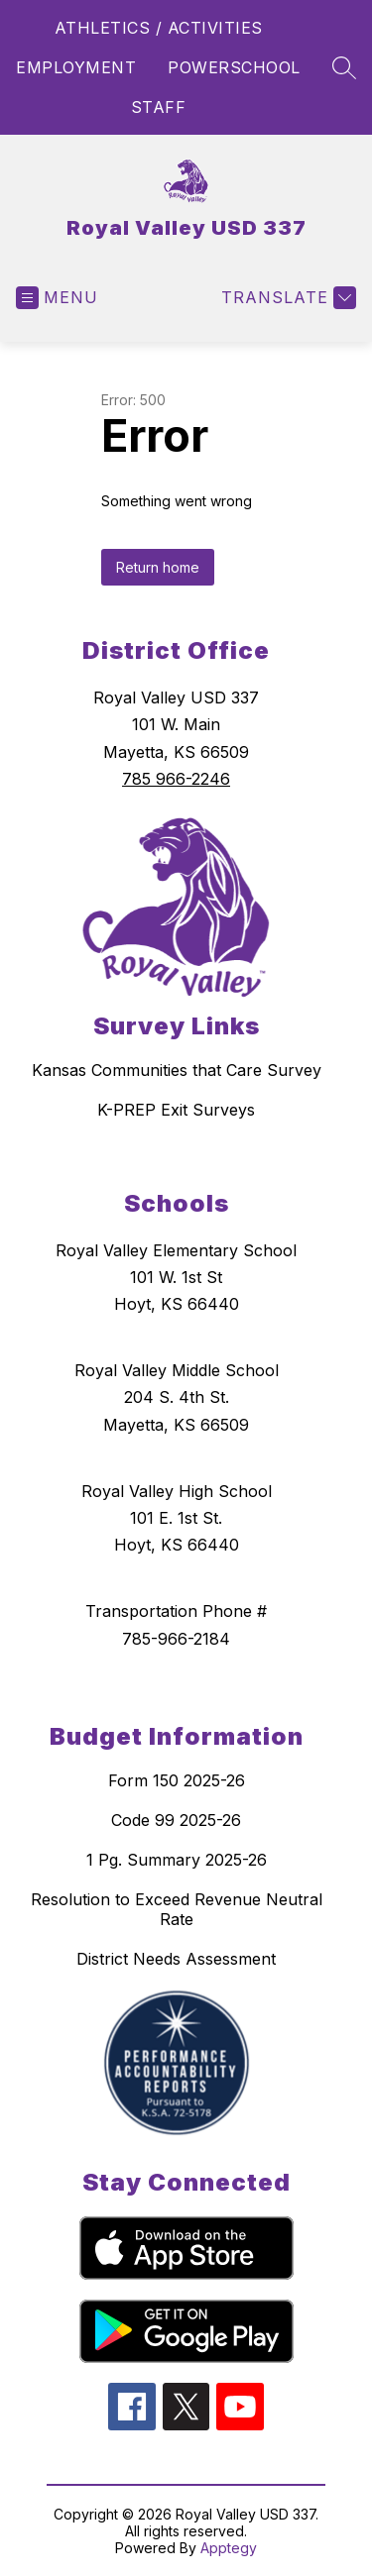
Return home (157, 567)
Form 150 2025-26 (176, 1780)
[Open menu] (57, 297)
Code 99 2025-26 (176, 1820)
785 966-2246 (176, 779)
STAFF (158, 107)
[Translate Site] (286, 297)
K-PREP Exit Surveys (176, 1110)
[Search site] (344, 67)
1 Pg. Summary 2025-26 (176, 1860)
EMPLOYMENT (76, 67)
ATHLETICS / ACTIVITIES (159, 28)
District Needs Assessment (176, 1959)
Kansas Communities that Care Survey (176, 1070)
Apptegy (228, 2547)
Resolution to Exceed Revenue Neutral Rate (176, 1909)
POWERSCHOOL (234, 67)
